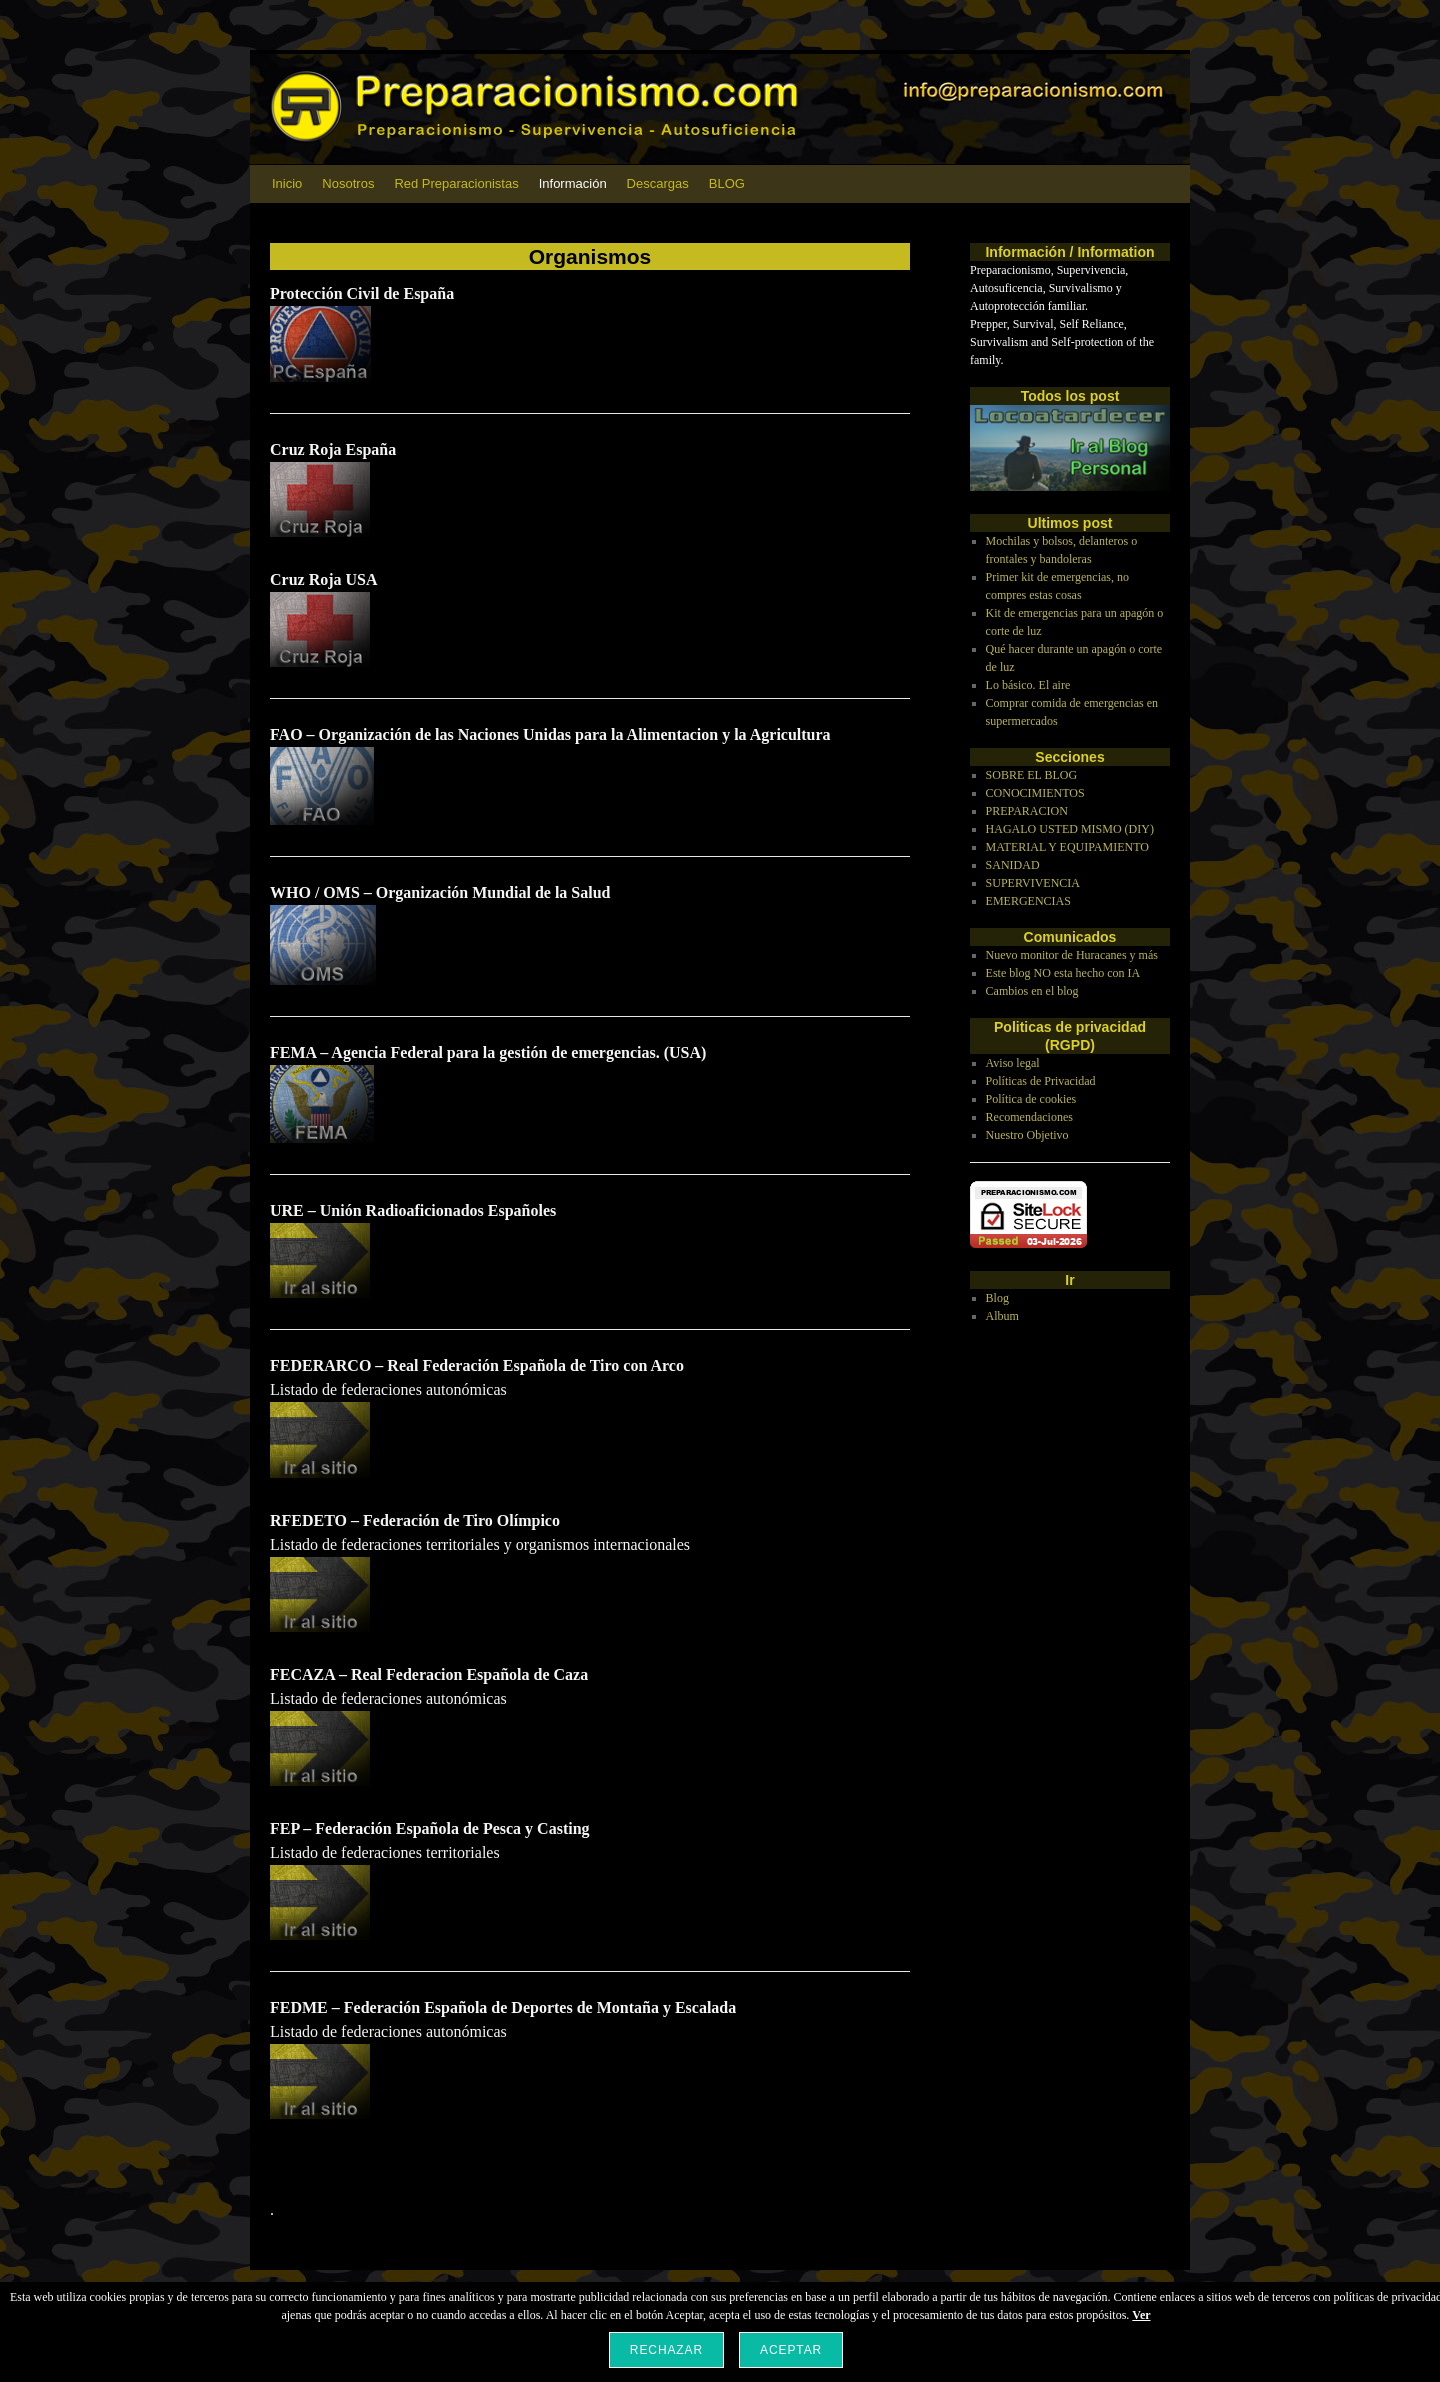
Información (573, 183)
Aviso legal (1013, 1063)
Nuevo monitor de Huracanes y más (1072, 955)
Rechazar (666, 2350)
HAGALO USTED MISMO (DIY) (1070, 829)
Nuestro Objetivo (1027, 1135)
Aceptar (791, 2350)
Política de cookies (1031, 1099)
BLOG (727, 183)
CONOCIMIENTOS (1035, 793)
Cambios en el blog (1032, 991)
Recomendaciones (1029, 1117)
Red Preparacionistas (456, 183)
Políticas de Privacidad (1041, 1081)
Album (1002, 1316)
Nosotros (348, 183)
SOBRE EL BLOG (1032, 775)
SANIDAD (1013, 865)
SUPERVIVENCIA (1033, 883)
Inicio (287, 183)
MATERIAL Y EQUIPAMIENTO (1067, 847)
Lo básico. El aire (1028, 685)
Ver (1141, 2315)
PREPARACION (1027, 811)
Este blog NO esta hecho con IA (1063, 973)
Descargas (658, 183)
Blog (997, 1298)
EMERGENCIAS (1028, 901)
